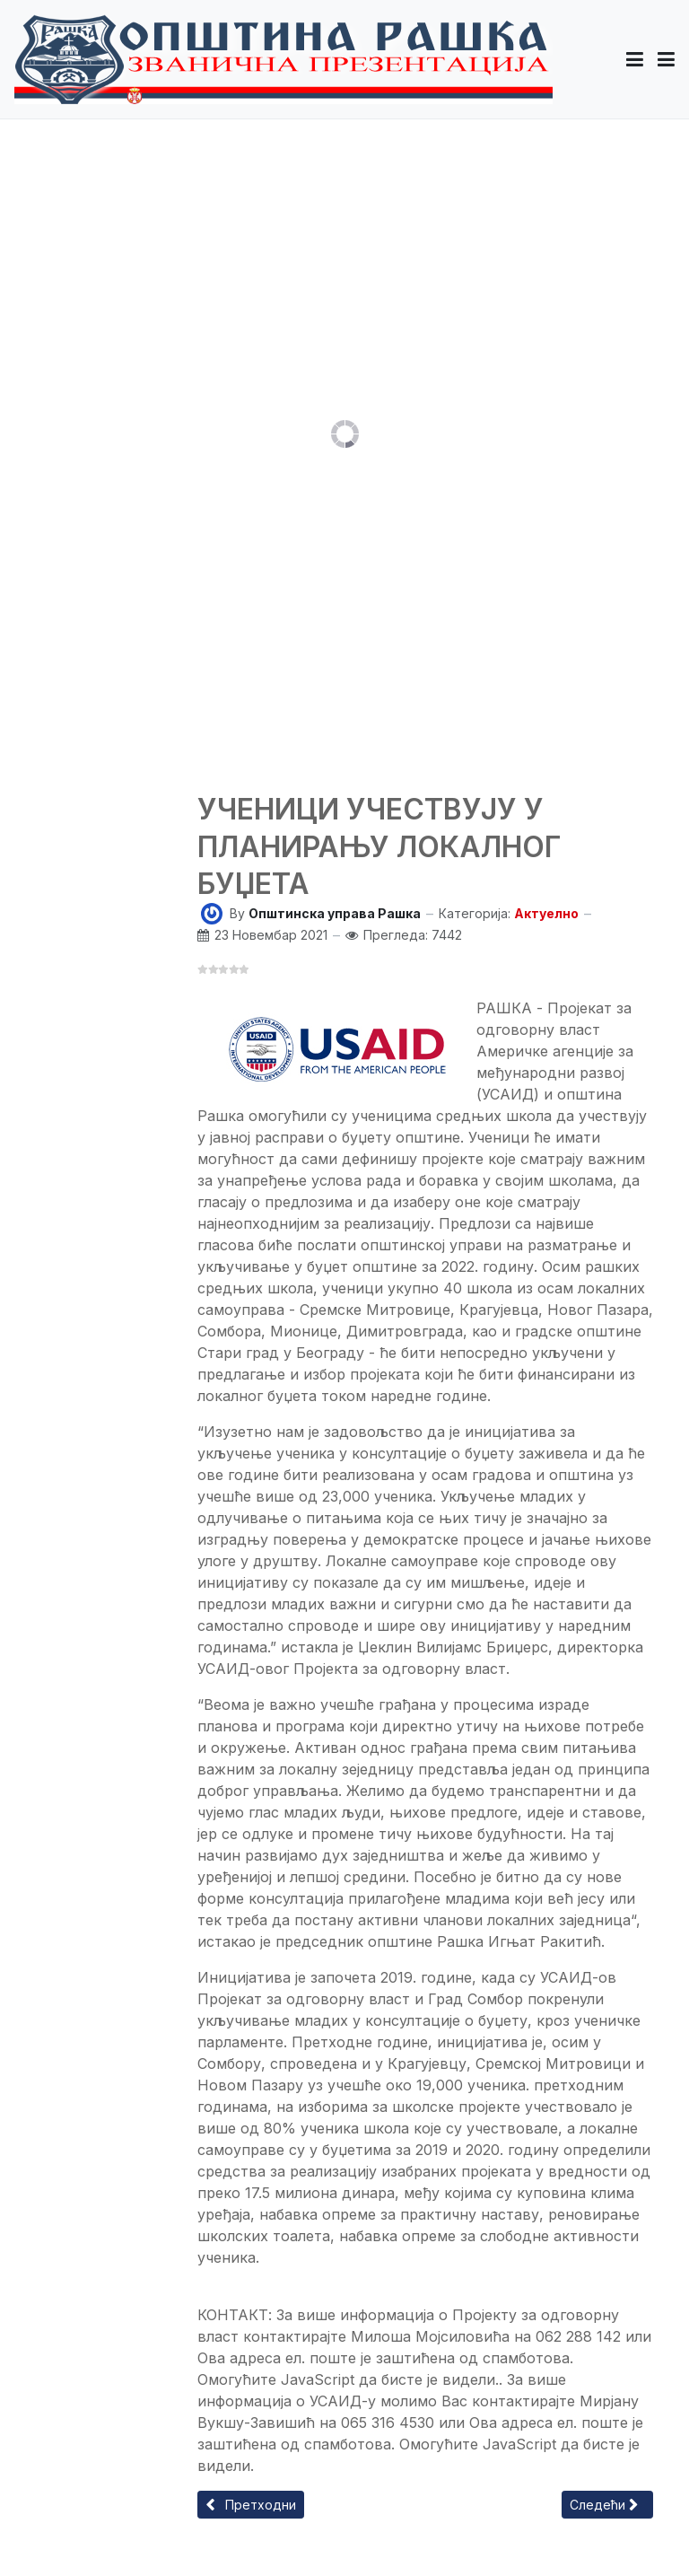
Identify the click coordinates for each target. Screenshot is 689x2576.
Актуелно (546, 913)
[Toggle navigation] (666, 59)
